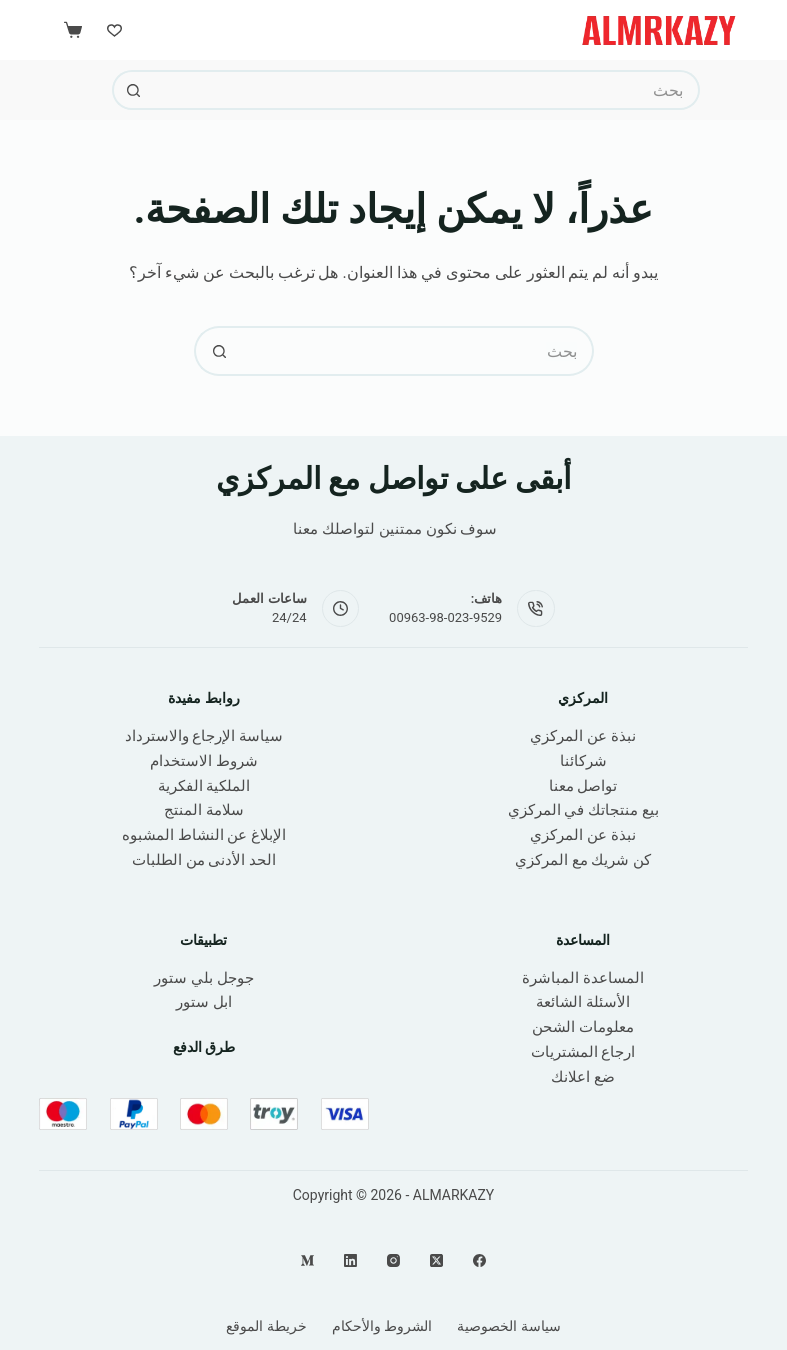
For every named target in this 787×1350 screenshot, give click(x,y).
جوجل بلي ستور (203, 978)
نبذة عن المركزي (582, 736)
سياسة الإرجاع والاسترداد (204, 736)
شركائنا (583, 761)
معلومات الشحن (583, 1027)
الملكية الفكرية (204, 786)
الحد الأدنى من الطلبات (204, 860)
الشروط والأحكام (382, 1326)
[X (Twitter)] (436, 1260)
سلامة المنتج (204, 810)
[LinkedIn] (350, 1260)
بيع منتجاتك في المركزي (583, 810)
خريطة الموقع (266, 1326)
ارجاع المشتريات (583, 1052)
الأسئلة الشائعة (583, 1002)
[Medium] (307, 1260)
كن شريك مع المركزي (583, 860)
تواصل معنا (583, 786)
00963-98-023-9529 (445, 617)
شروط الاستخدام (204, 761)
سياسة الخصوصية (508, 1326)
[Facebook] (479, 1260)
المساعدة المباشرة (583, 978)
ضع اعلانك (583, 1077)
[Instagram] (393, 1260)
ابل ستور (204, 1002)
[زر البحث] (132, 90)
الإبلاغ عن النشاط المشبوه (204, 835)
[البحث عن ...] (426, 90)
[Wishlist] (114, 30)
